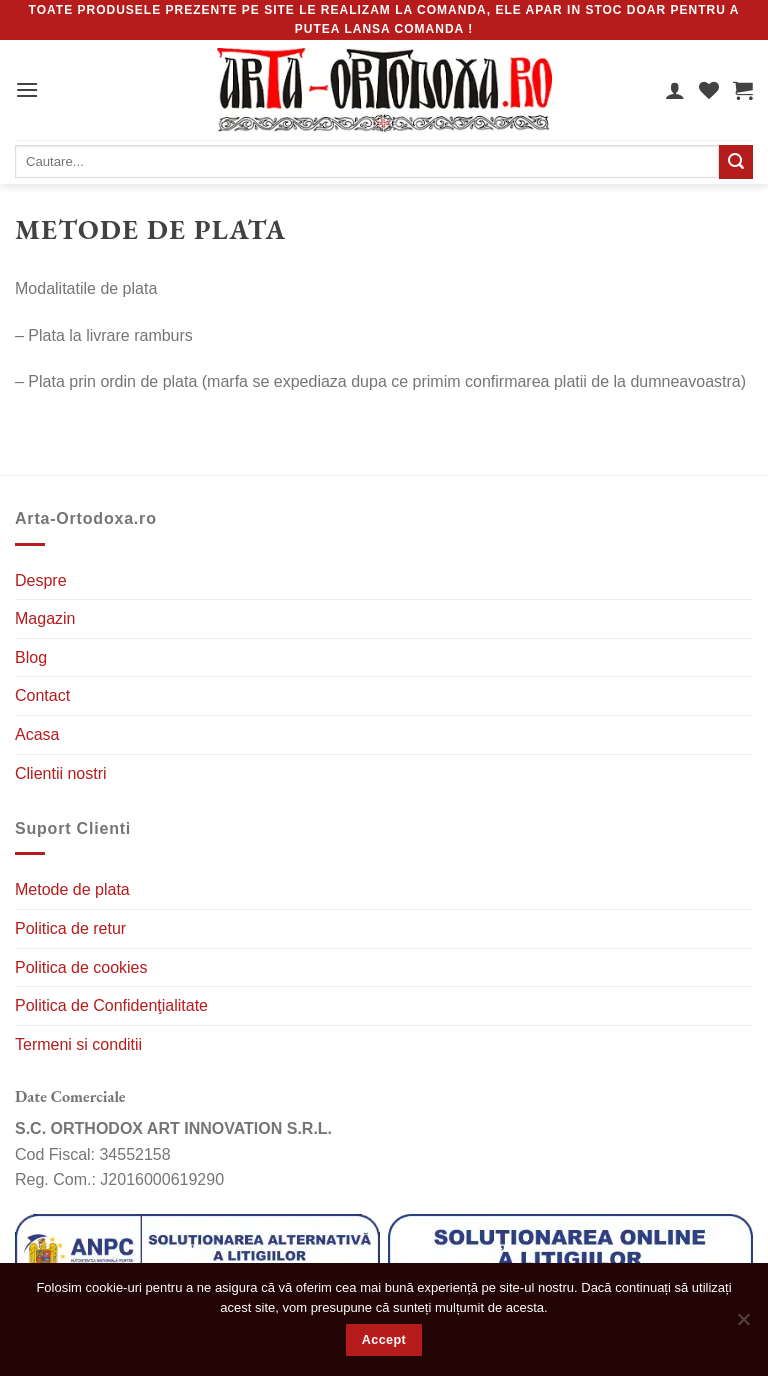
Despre (41, 580)
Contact (42, 695)
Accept (384, 1340)
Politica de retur (70, 928)
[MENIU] (27, 89)
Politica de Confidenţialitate (111, 1005)
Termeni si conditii (78, 1044)
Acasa (37, 734)
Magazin (45, 618)
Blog (31, 657)
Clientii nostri (61, 773)
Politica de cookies (81, 967)
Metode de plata (72, 889)
